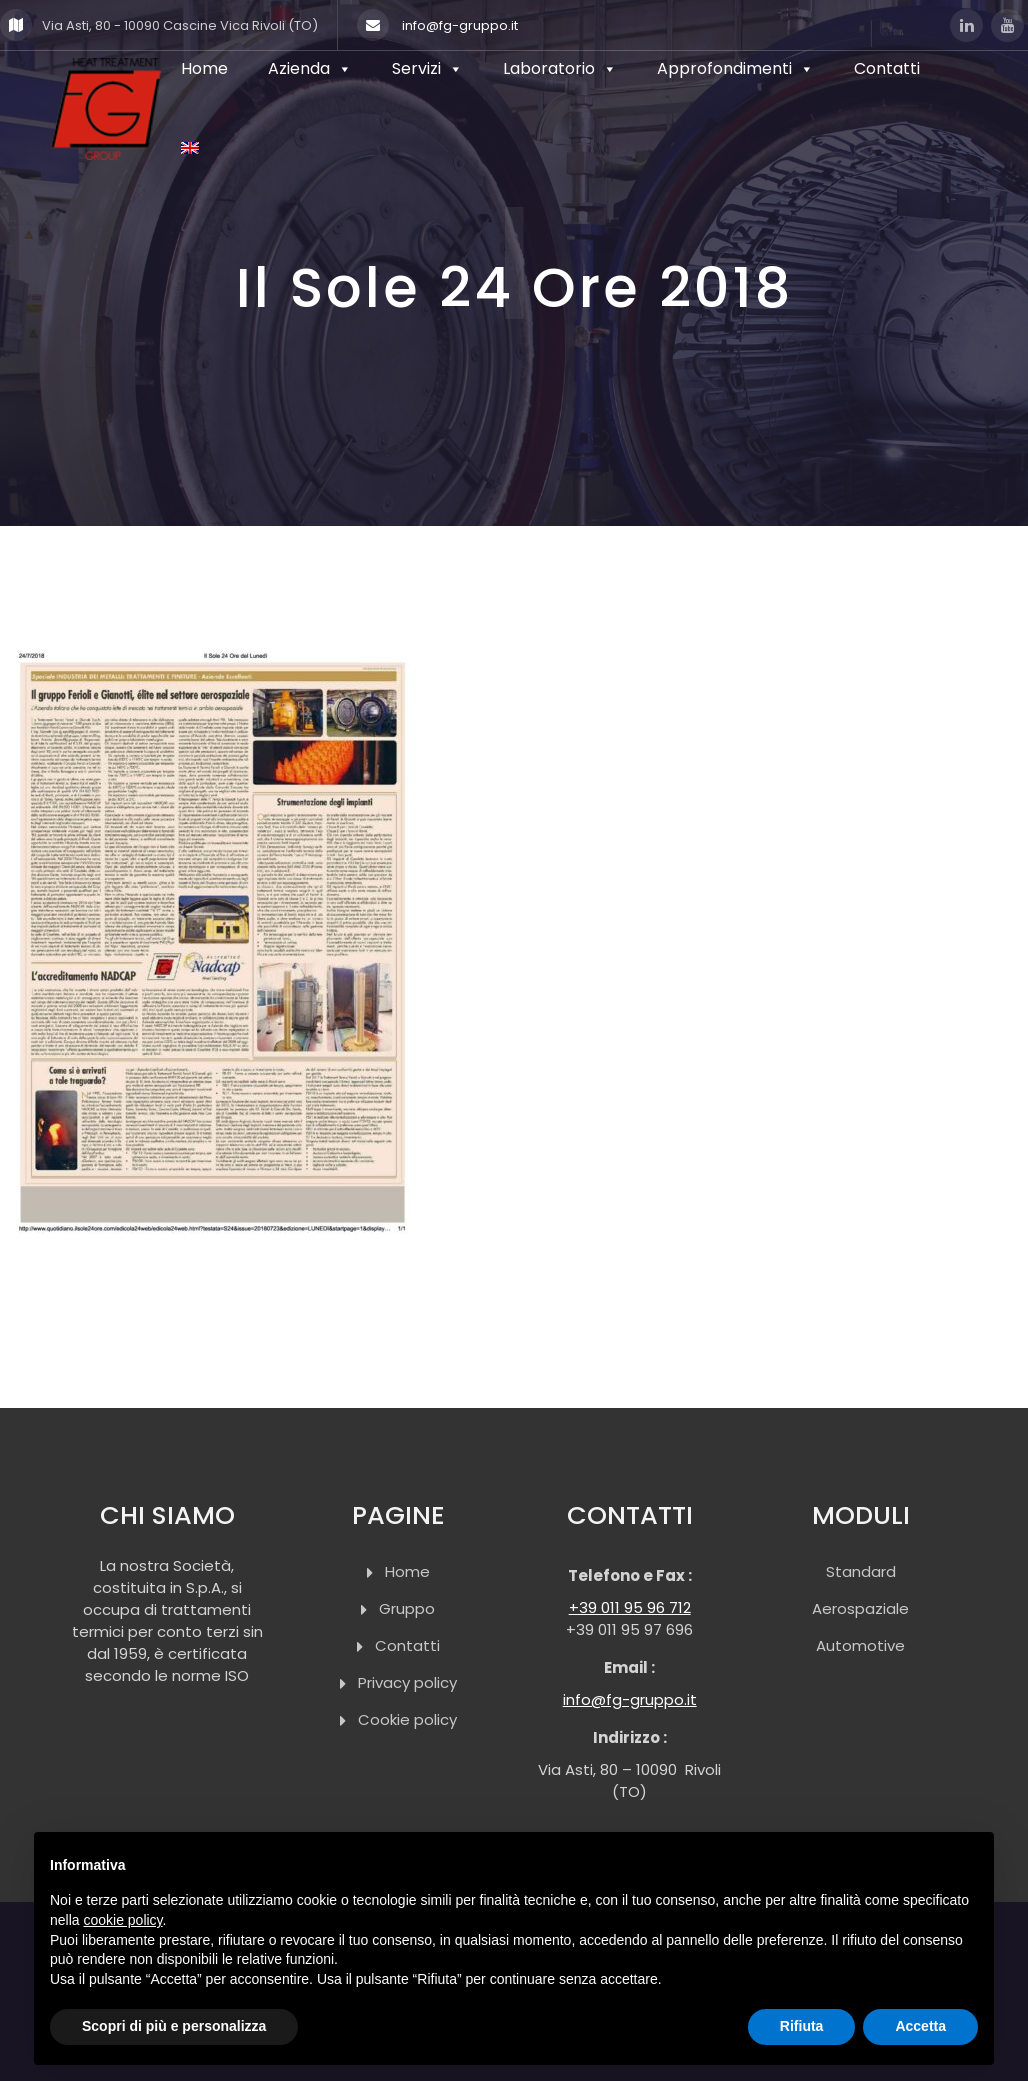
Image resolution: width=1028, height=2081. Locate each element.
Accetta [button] (920, 2026)
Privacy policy (407, 1682)
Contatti (407, 1645)
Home (407, 1571)
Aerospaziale (860, 1608)
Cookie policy (407, 1719)
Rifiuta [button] (802, 2026)
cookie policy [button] (122, 1920)
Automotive (860, 1645)
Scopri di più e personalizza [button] (174, 2026)
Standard (861, 1571)
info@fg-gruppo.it (437, 25)
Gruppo (407, 1608)
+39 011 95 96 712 (630, 1607)
